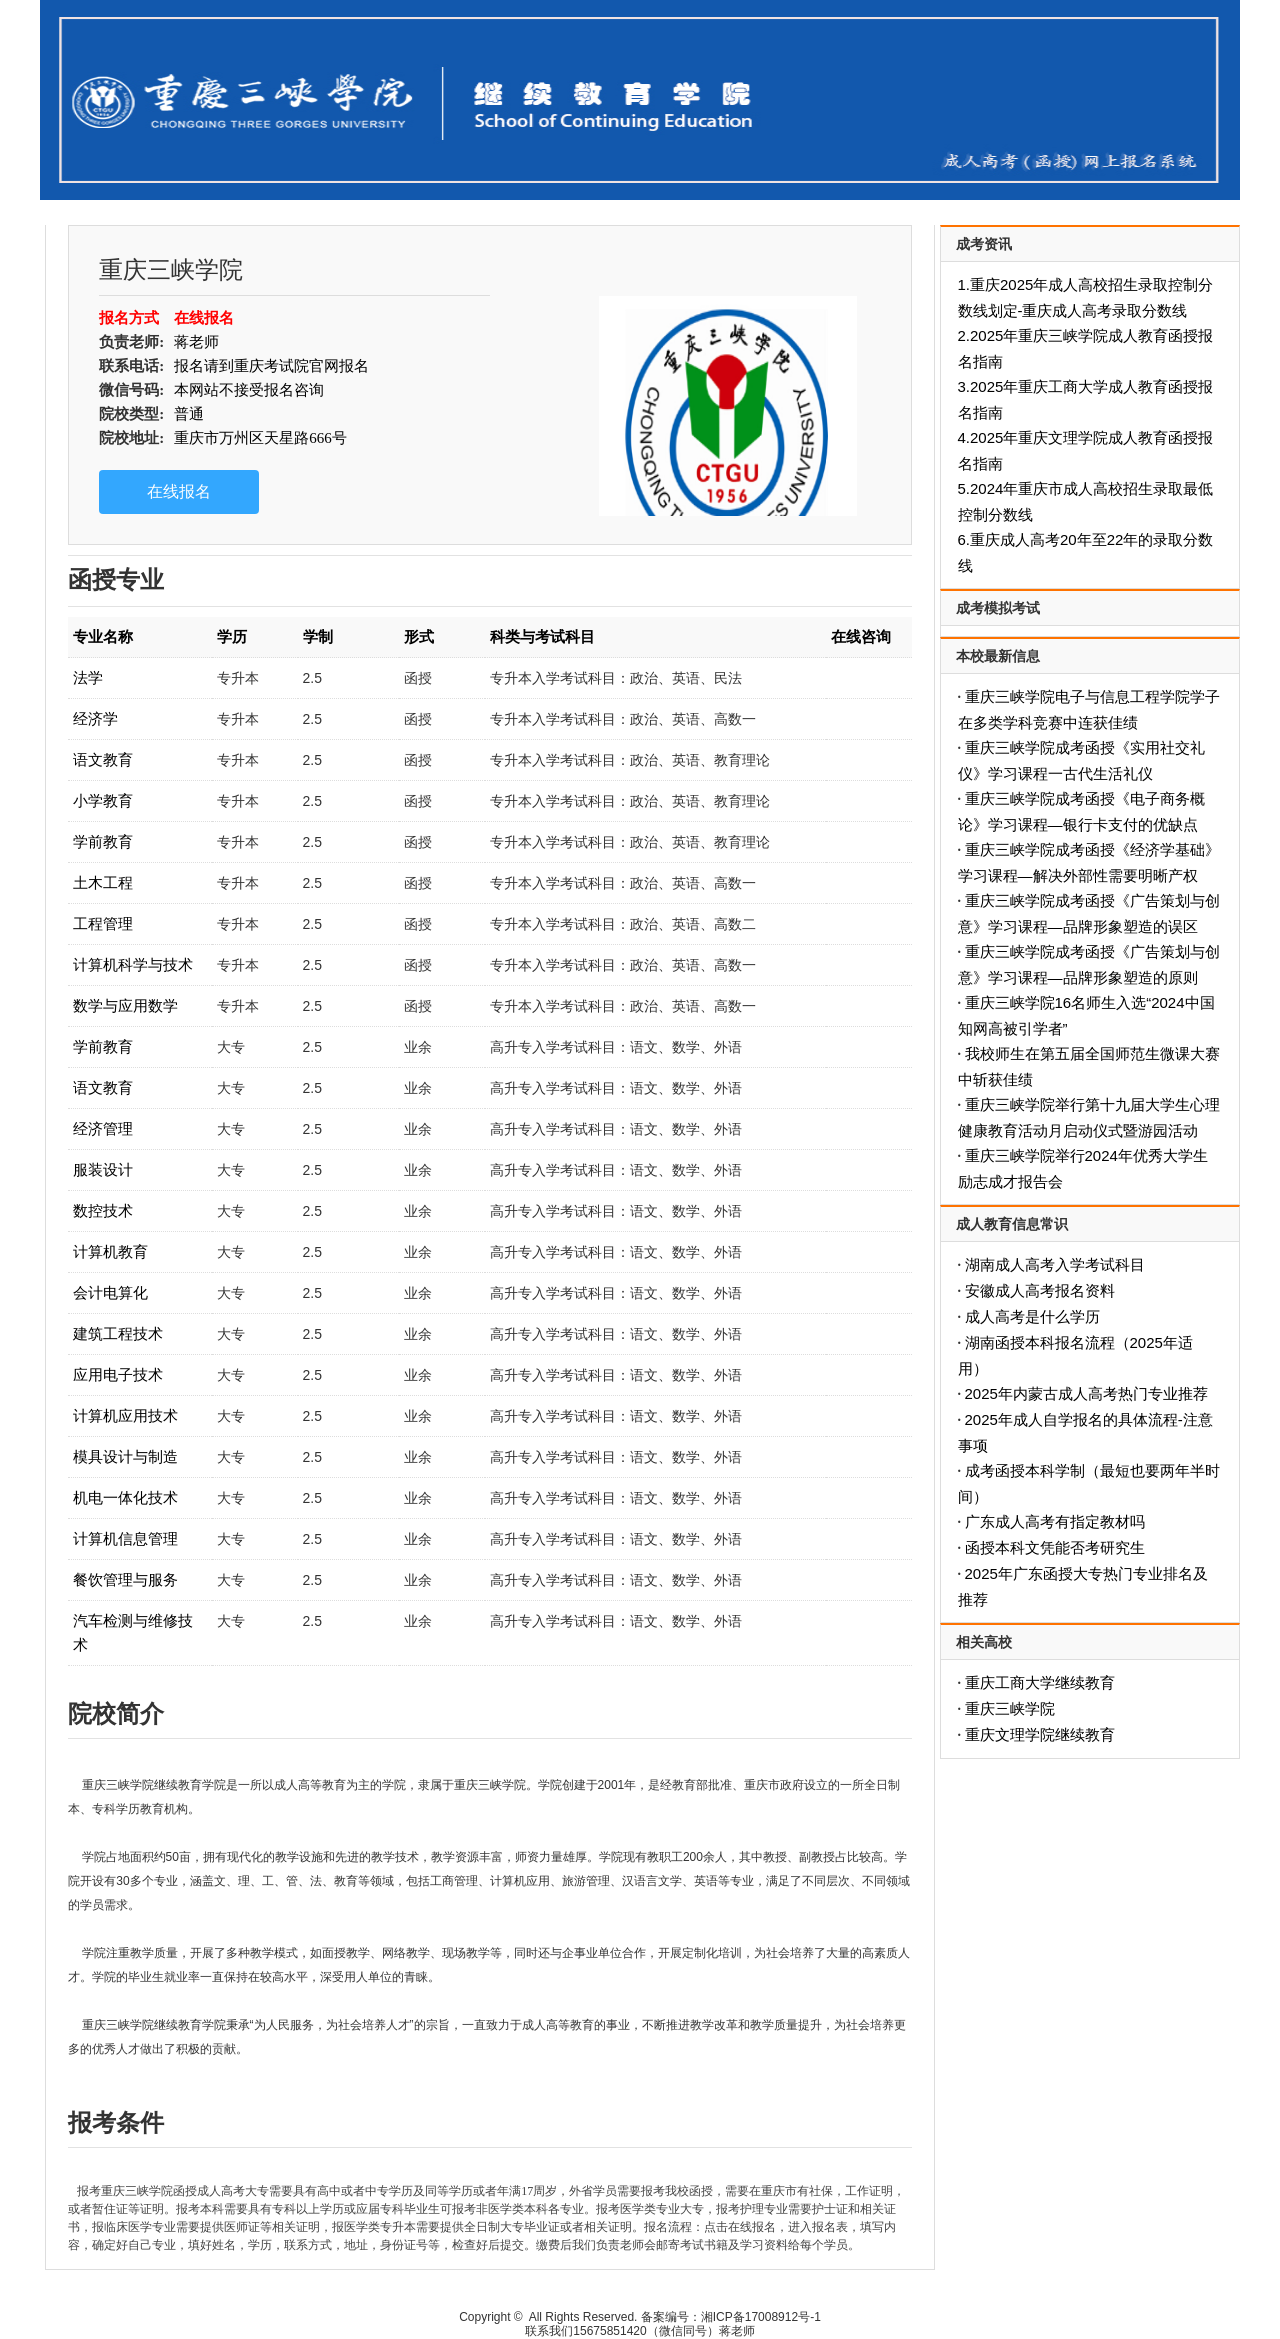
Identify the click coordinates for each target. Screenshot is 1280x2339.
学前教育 (103, 841)
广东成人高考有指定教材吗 (1055, 1521)
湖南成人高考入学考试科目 (1055, 1264)
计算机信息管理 (125, 1538)
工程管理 (103, 923)
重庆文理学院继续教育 (1040, 1734)
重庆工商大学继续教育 (1040, 1682)
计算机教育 (110, 1251)
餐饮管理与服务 (125, 1579)
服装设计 (103, 1169)
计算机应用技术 (125, 1415)
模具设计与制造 (125, 1456)
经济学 (95, 718)
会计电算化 (110, 1292)
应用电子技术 (118, 1374)
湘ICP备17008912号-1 (761, 2317)
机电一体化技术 (125, 1497)
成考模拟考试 (998, 608)
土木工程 (103, 882)
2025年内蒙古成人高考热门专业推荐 (1086, 1393)
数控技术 (103, 1210)
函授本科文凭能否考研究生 (1055, 1547)
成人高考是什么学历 (1032, 1316)
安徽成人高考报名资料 (1040, 1290)
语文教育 (103, 759)
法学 (88, 677)
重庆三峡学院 (1010, 1708)
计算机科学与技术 (133, 964)
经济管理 (103, 1128)
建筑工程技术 (118, 1333)
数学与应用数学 (125, 1005)
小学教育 (103, 800)
